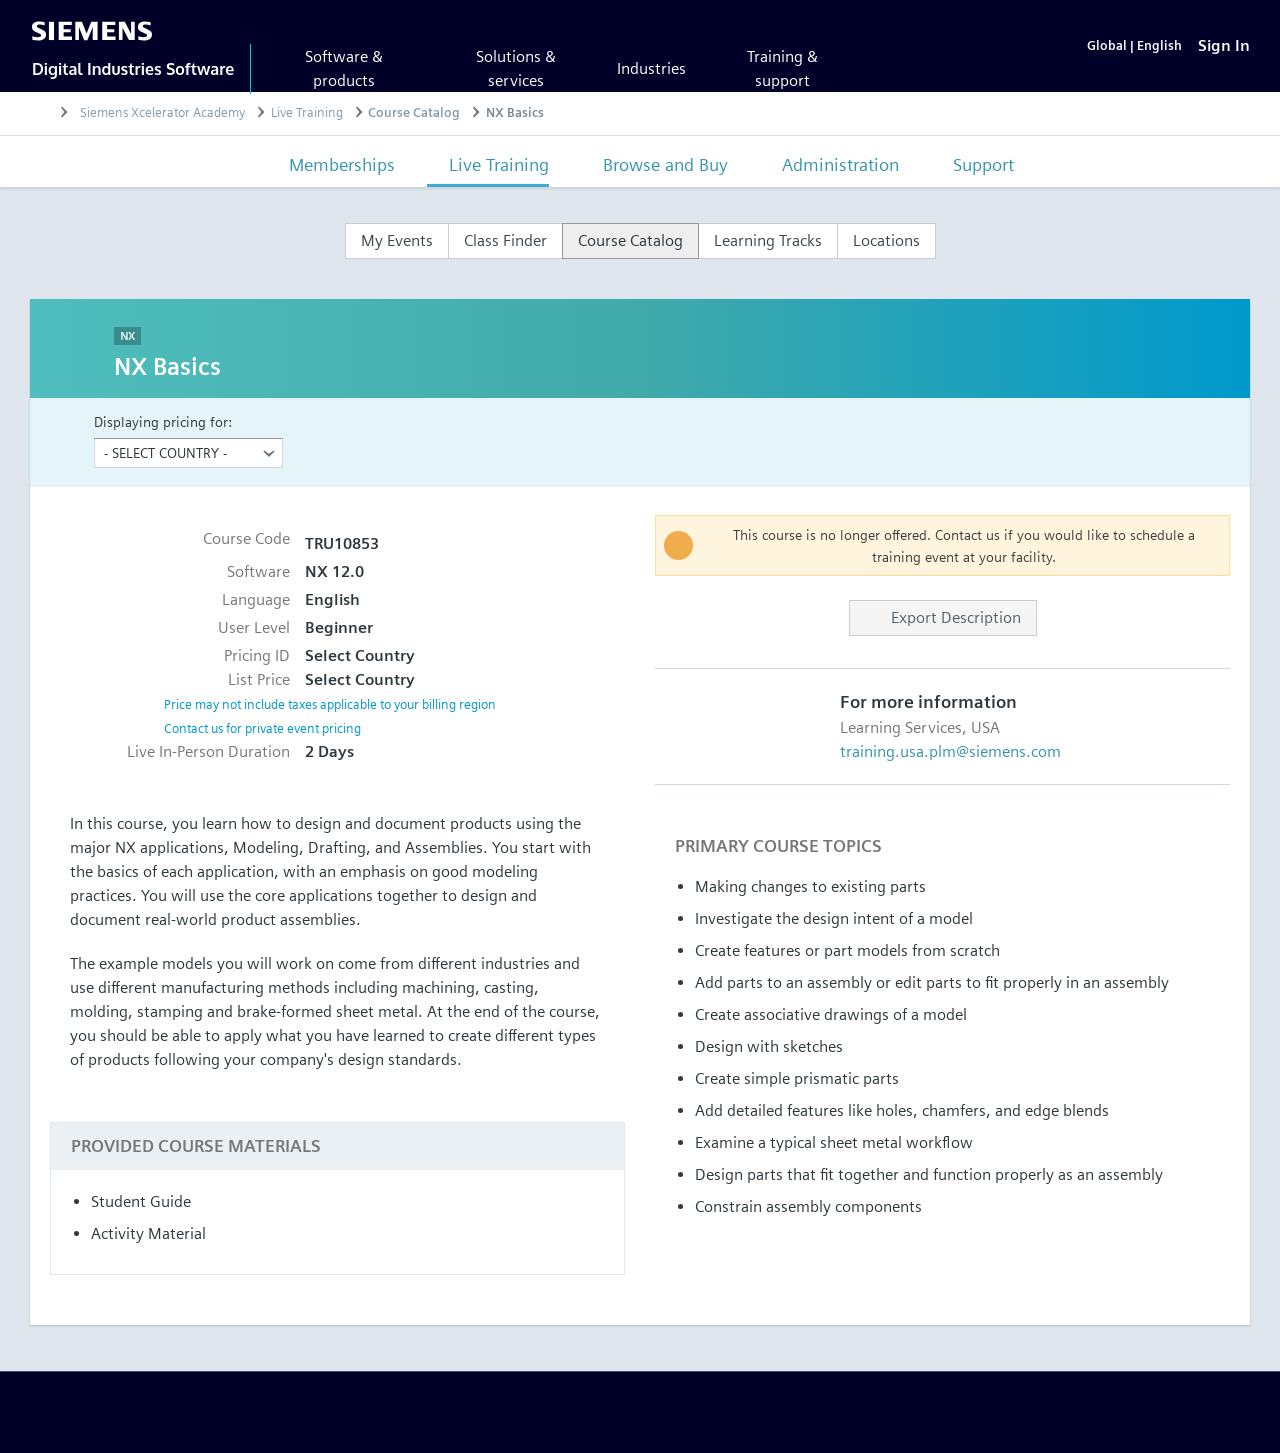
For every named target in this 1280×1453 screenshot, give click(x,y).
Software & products (344, 68)
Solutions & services (516, 68)
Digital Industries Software (133, 69)
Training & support (782, 68)
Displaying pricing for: (163, 421)
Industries (651, 68)
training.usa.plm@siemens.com (950, 751)
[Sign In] (1224, 45)
